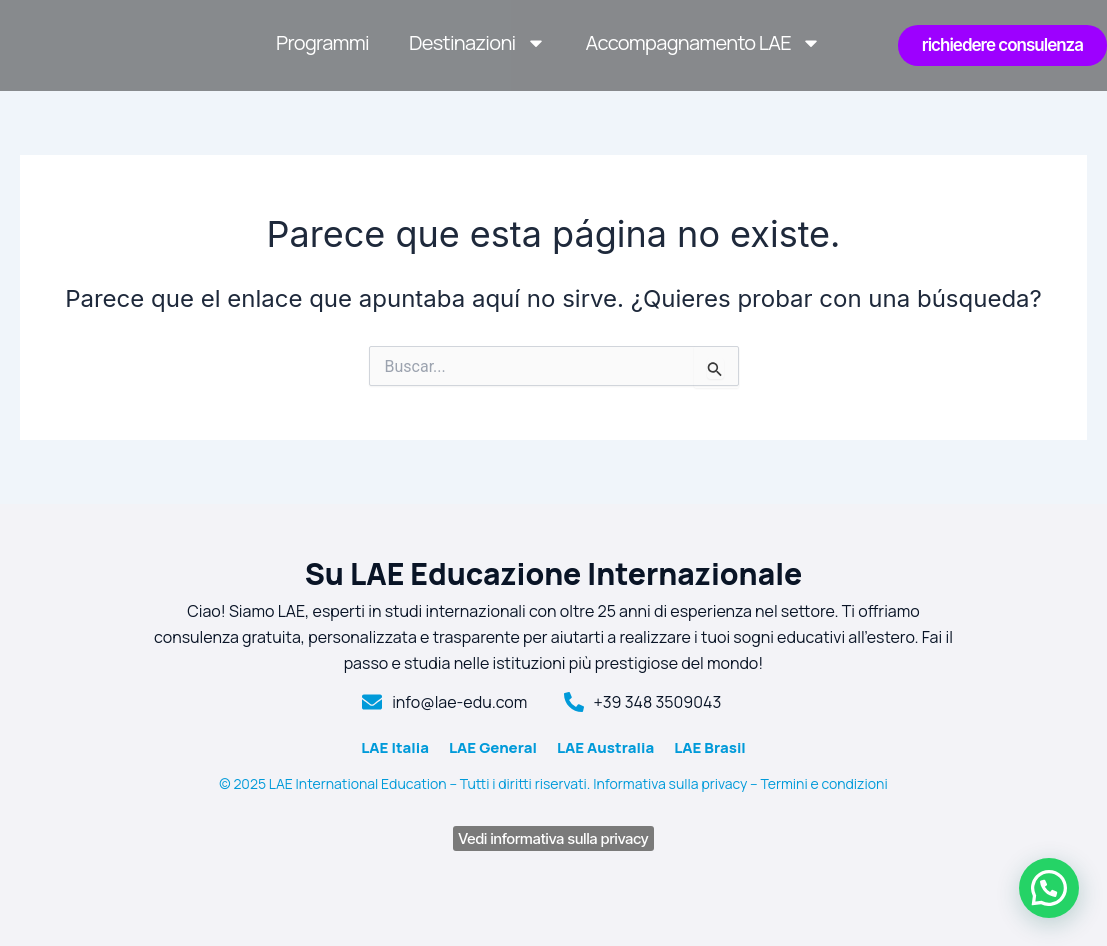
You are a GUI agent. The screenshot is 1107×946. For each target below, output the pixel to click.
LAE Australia (605, 747)
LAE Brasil (710, 747)
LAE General (493, 747)
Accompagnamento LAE (703, 43)
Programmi (322, 42)
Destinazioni (477, 43)
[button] (1049, 888)
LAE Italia (395, 747)
